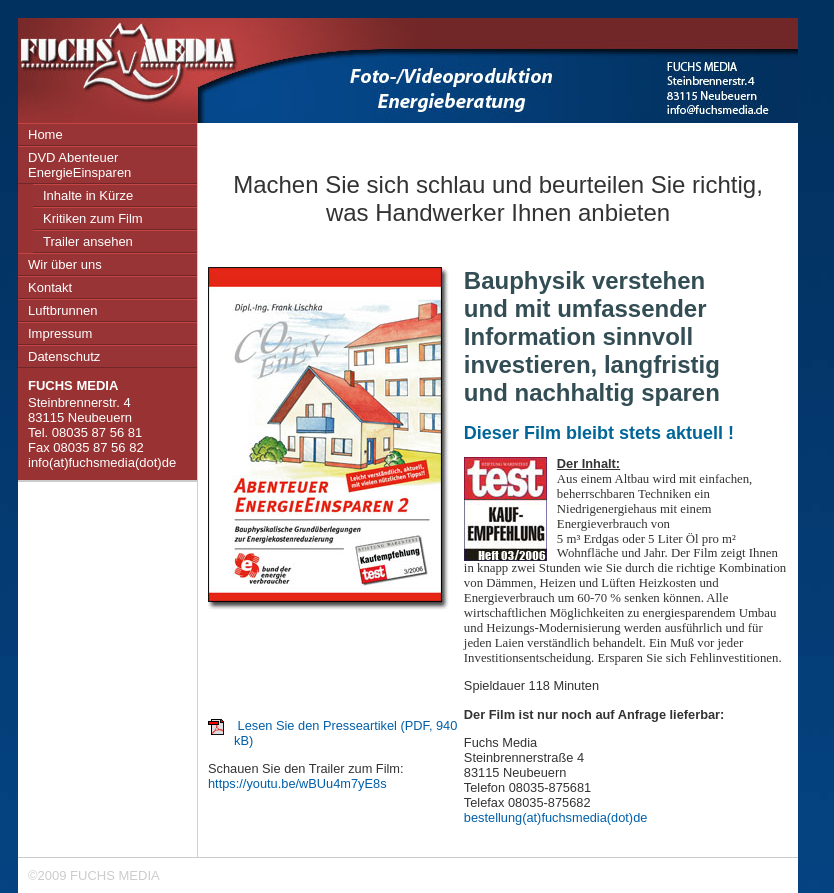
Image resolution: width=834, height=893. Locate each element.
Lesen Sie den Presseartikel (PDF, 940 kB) (345, 733)
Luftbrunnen (62, 310)
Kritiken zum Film (93, 218)
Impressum (60, 333)
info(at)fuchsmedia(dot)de (102, 462)
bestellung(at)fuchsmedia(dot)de (556, 817)
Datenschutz (64, 356)
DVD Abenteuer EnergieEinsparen (79, 165)
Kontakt (50, 287)
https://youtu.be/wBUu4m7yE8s (297, 783)
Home (45, 134)
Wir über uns (65, 264)
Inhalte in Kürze (88, 195)
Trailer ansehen (88, 241)
